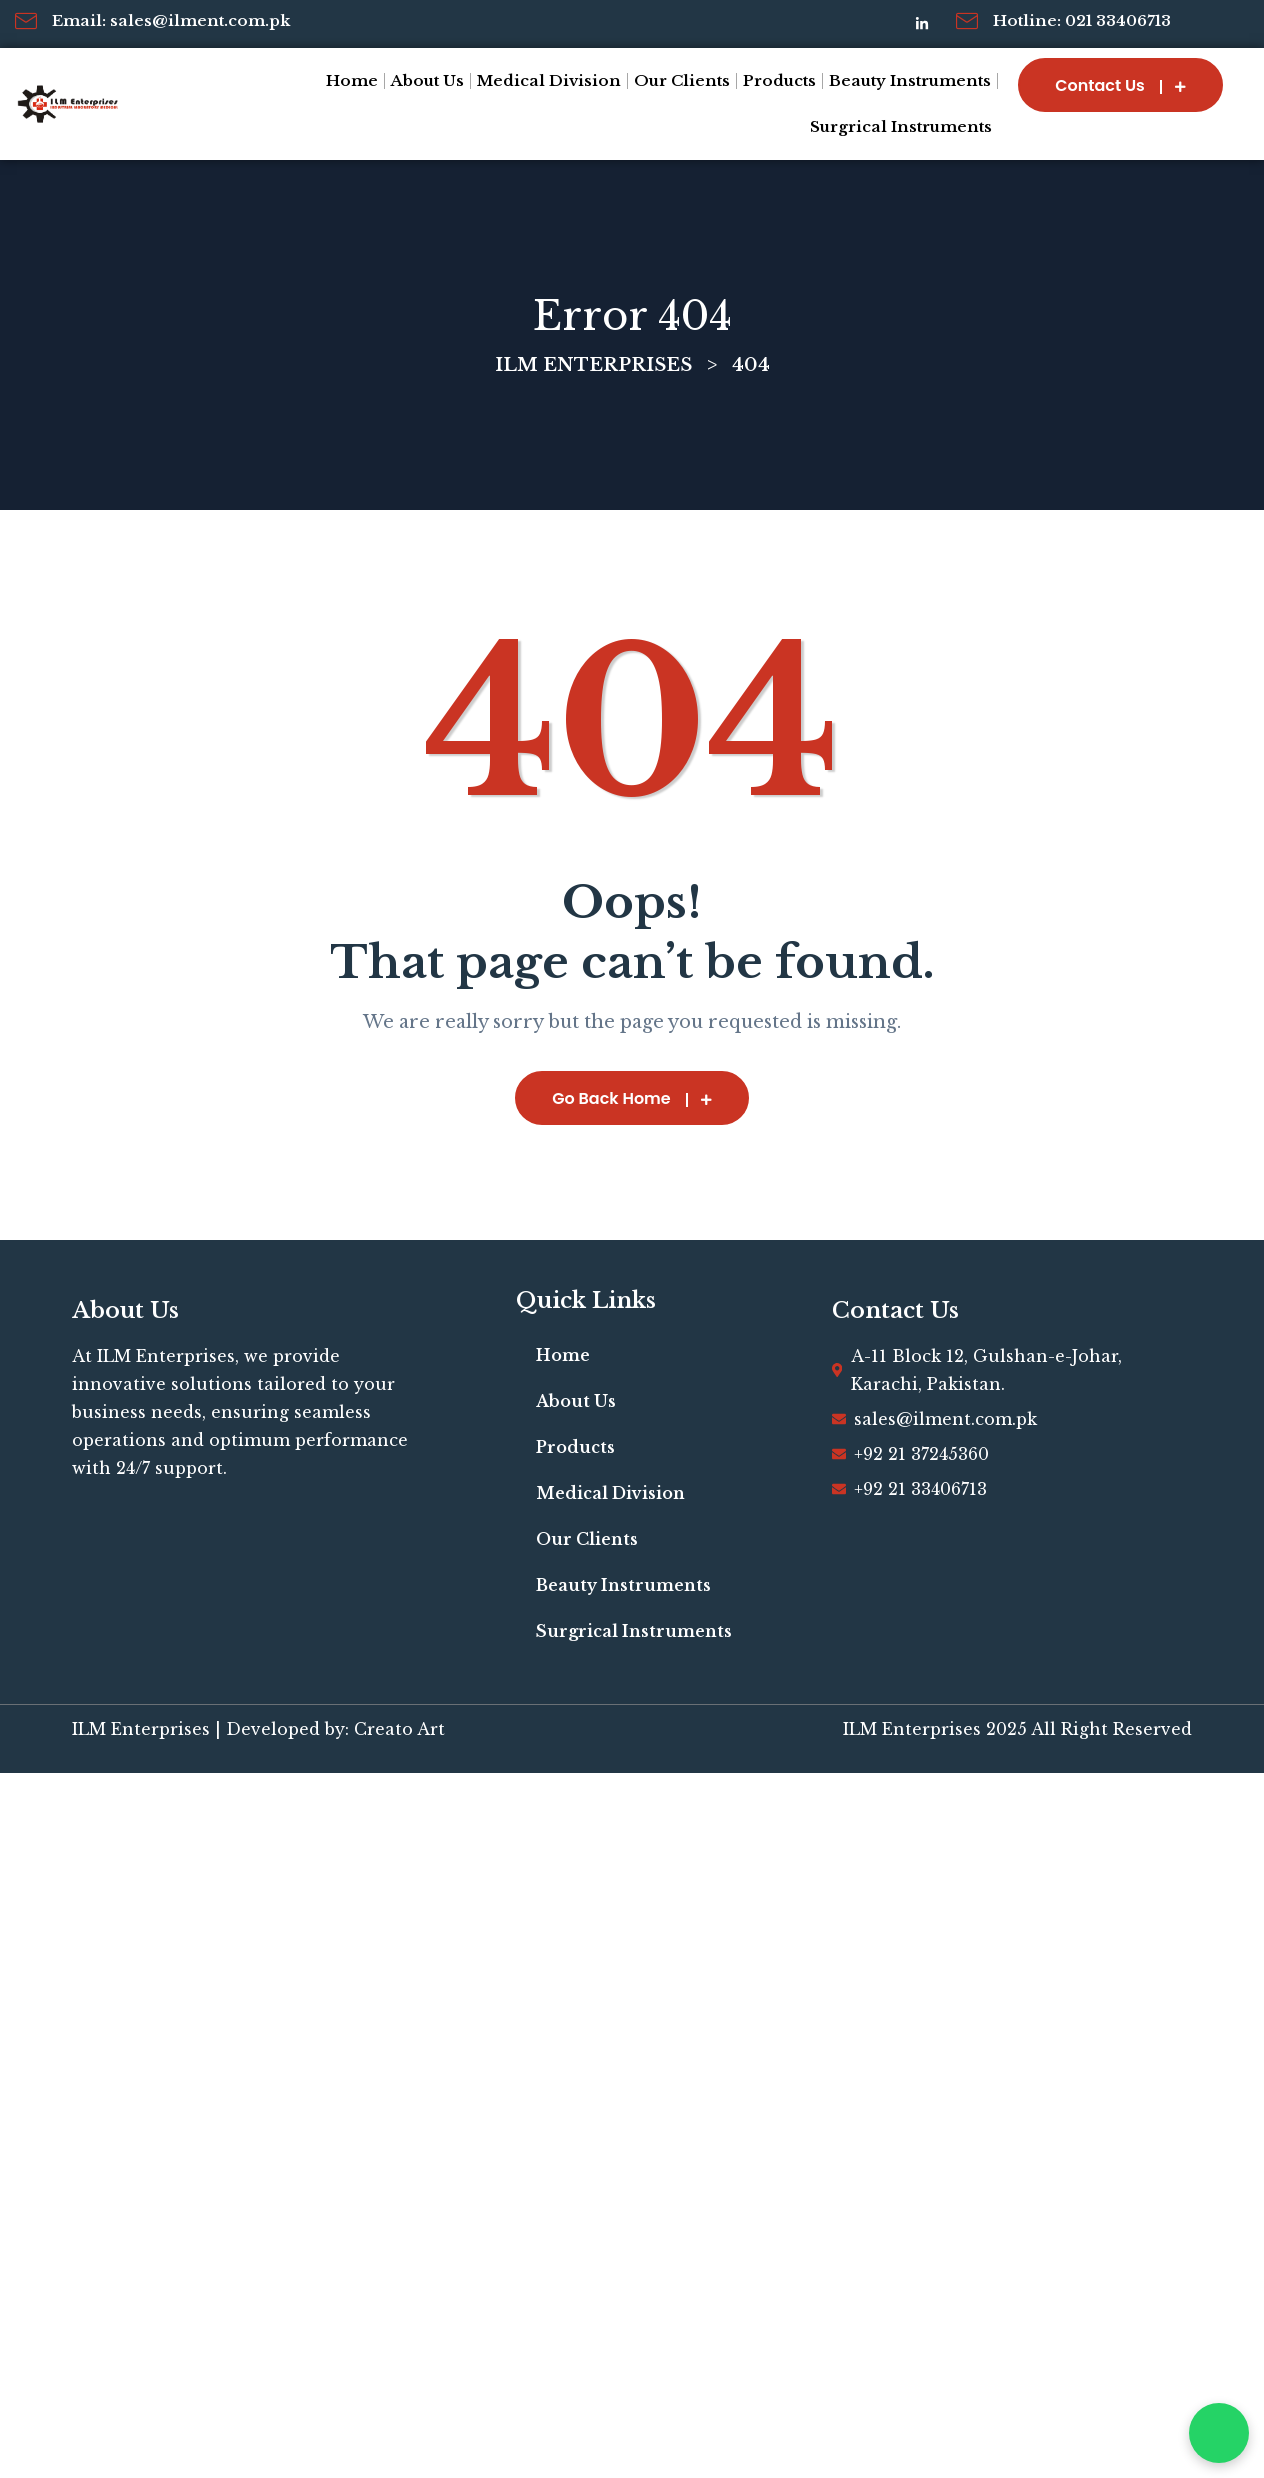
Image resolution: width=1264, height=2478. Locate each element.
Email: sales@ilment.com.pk (171, 20)
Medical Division (549, 80)
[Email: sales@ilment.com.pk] (26, 21)
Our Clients (682, 80)
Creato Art (399, 1729)
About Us (427, 80)
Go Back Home (632, 1098)
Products (779, 80)
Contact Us (1120, 85)
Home (352, 80)
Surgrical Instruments (901, 126)
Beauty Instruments (910, 80)
